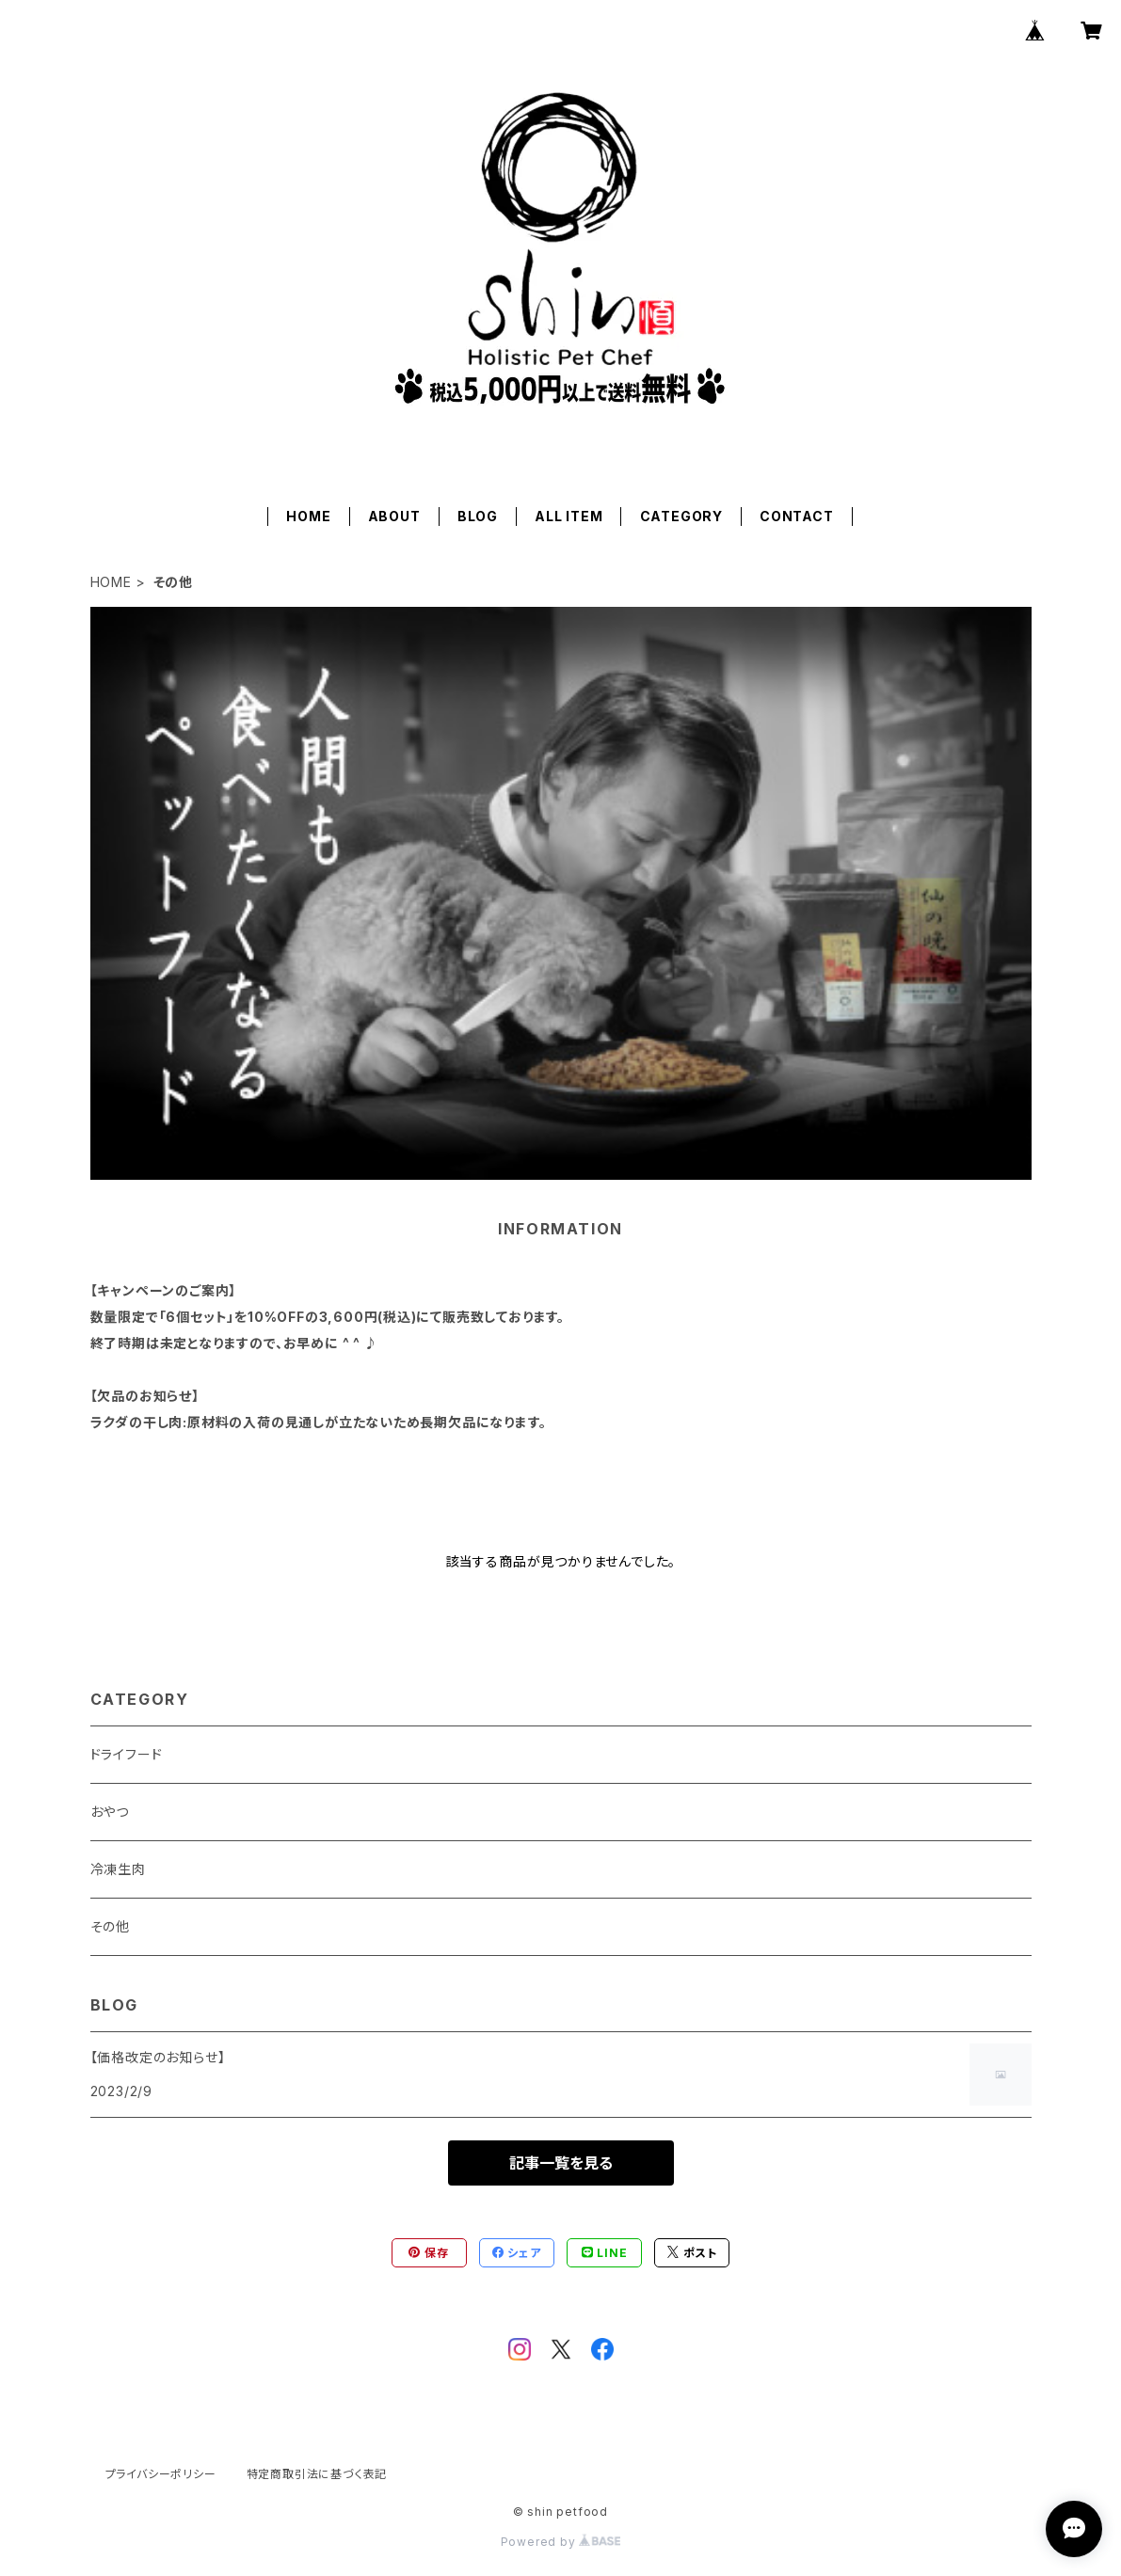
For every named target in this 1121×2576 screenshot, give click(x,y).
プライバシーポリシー (160, 2474)
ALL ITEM (568, 516)
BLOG (477, 516)
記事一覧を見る (561, 2163)
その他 (110, 1926)
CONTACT (797, 516)
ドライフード (126, 1754)
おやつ (109, 1812)
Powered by (561, 2542)
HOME (308, 516)
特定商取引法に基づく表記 (317, 2474)
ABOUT (394, 516)
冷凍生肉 (118, 1869)
